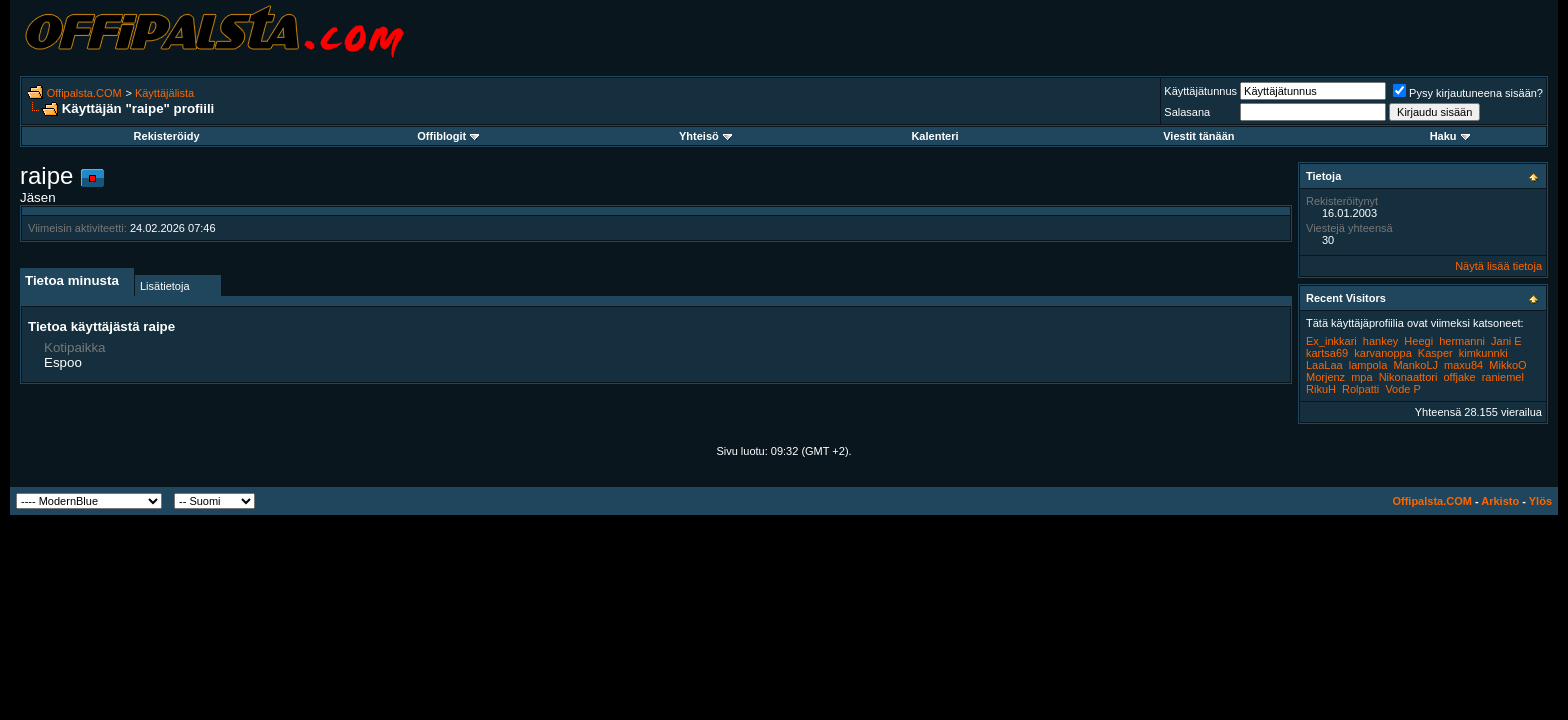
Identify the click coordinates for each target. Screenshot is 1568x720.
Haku (1450, 136)
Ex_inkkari (1331, 341)
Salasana (1187, 112)
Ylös (1540, 501)
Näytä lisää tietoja (1498, 266)
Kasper (1435, 353)
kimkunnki (1483, 353)
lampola (1368, 365)
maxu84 (1463, 365)
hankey (1380, 341)
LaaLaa (1324, 365)
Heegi (1418, 341)
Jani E (1506, 341)
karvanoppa (1383, 353)
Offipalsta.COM (84, 93)
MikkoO (1507, 365)
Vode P (1402, 389)
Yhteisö (705, 136)
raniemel (1503, 377)
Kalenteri (934, 136)
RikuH (1321, 389)
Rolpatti (1360, 389)
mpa (1361, 377)
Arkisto (1500, 501)
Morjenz (1325, 377)
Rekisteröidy (167, 136)
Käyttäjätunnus (1200, 91)
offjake (1459, 377)
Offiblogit (448, 136)
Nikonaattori (1408, 377)
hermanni (1462, 341)
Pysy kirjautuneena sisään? (1468, 93)
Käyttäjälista (164, 93)
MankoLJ (1415, 365)
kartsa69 (1327, 353)
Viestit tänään (1198, 136)
